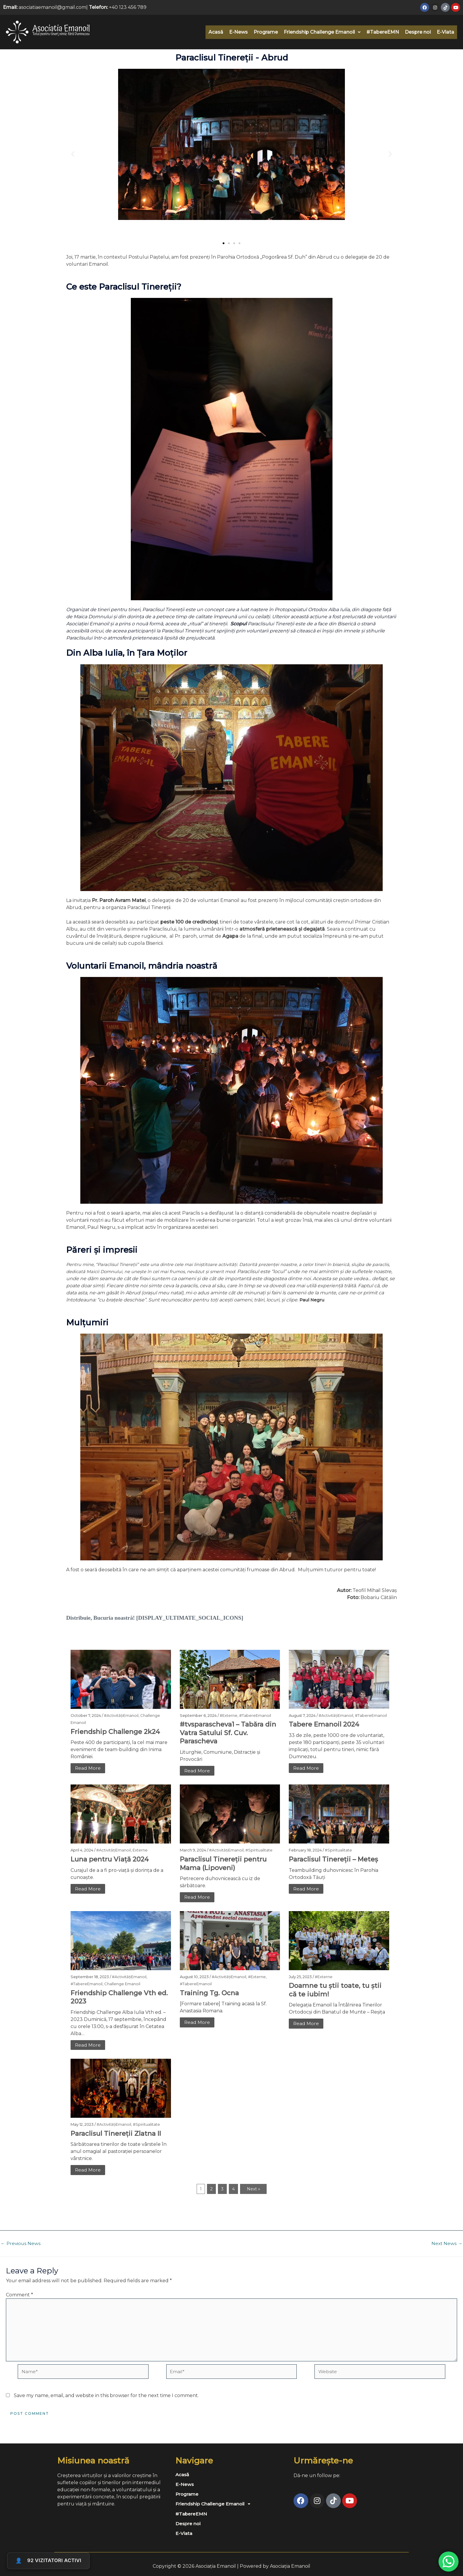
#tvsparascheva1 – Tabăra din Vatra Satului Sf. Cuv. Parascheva (228, 1732)
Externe (140, 1850)
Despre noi (418, 32)
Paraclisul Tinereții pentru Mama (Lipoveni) (223, 1863)
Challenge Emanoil (122, 1983)
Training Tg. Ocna (209, 1993)
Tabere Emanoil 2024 (324, 1724)
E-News (238, 32)
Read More (88, 1768)
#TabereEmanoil (255, 1715)
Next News (446, 2243)
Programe (266, 32)
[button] (322, 32)
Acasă (215, 32)
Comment (19, 2295)
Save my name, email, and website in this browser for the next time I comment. (106, 2397)
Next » (253, 2188)
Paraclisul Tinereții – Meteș (333, 1859)
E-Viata (445, 32)
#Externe (228, 1715)
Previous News (21, 2243)
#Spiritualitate (259, 1850)
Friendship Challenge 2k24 (115, 1731)
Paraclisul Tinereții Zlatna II (116, 2133)
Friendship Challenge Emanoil (322, 32)
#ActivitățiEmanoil (121, 1715)
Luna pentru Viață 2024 (110, 1859)
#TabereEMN (382, 32)
